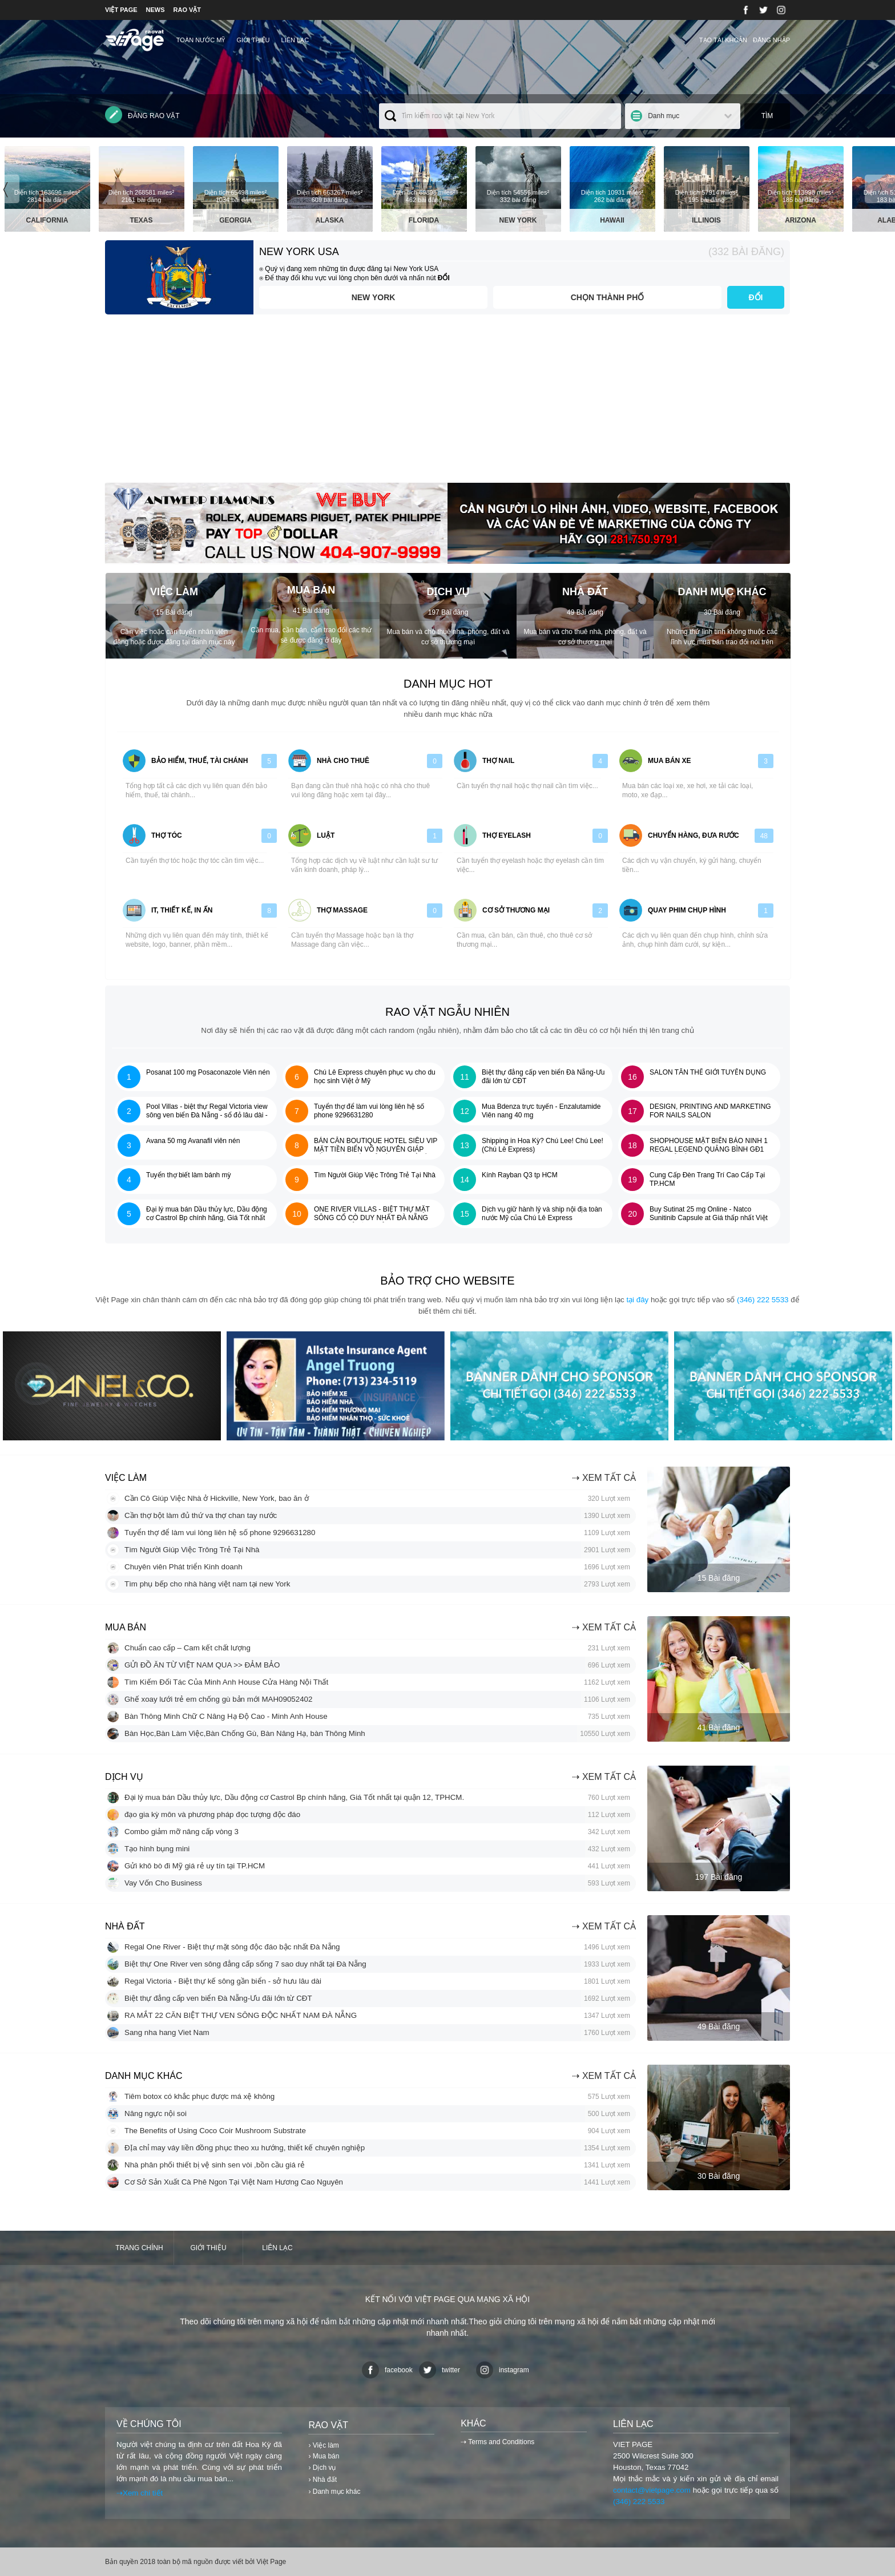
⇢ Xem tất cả (604, 1478)
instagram (502, 2370)
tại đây (637, 1299)
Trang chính (139, 2248)
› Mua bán (323, 2456)
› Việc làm (323, 2445)
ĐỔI (756, 297)
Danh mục (663, 116)
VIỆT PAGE (121, 9)
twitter (439, 2370)
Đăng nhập (771, 40)
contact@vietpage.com (652, 2490)
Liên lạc (295, 40)
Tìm (767, 116)
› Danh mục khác (334, 2492)
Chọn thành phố (607, 297)
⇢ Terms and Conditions (497, 2442)
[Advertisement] (447, 403)
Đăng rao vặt (142, 114)
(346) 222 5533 (762, 1299)
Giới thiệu (252, 40)
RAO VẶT (187, 9)
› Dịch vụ (322, 2468)
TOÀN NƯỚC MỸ (200, 40)
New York (374, 297)
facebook (387, 2370)
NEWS (155, 9)
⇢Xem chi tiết (139, 2493)
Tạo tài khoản (723, 40)
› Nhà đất (322, 2480)
